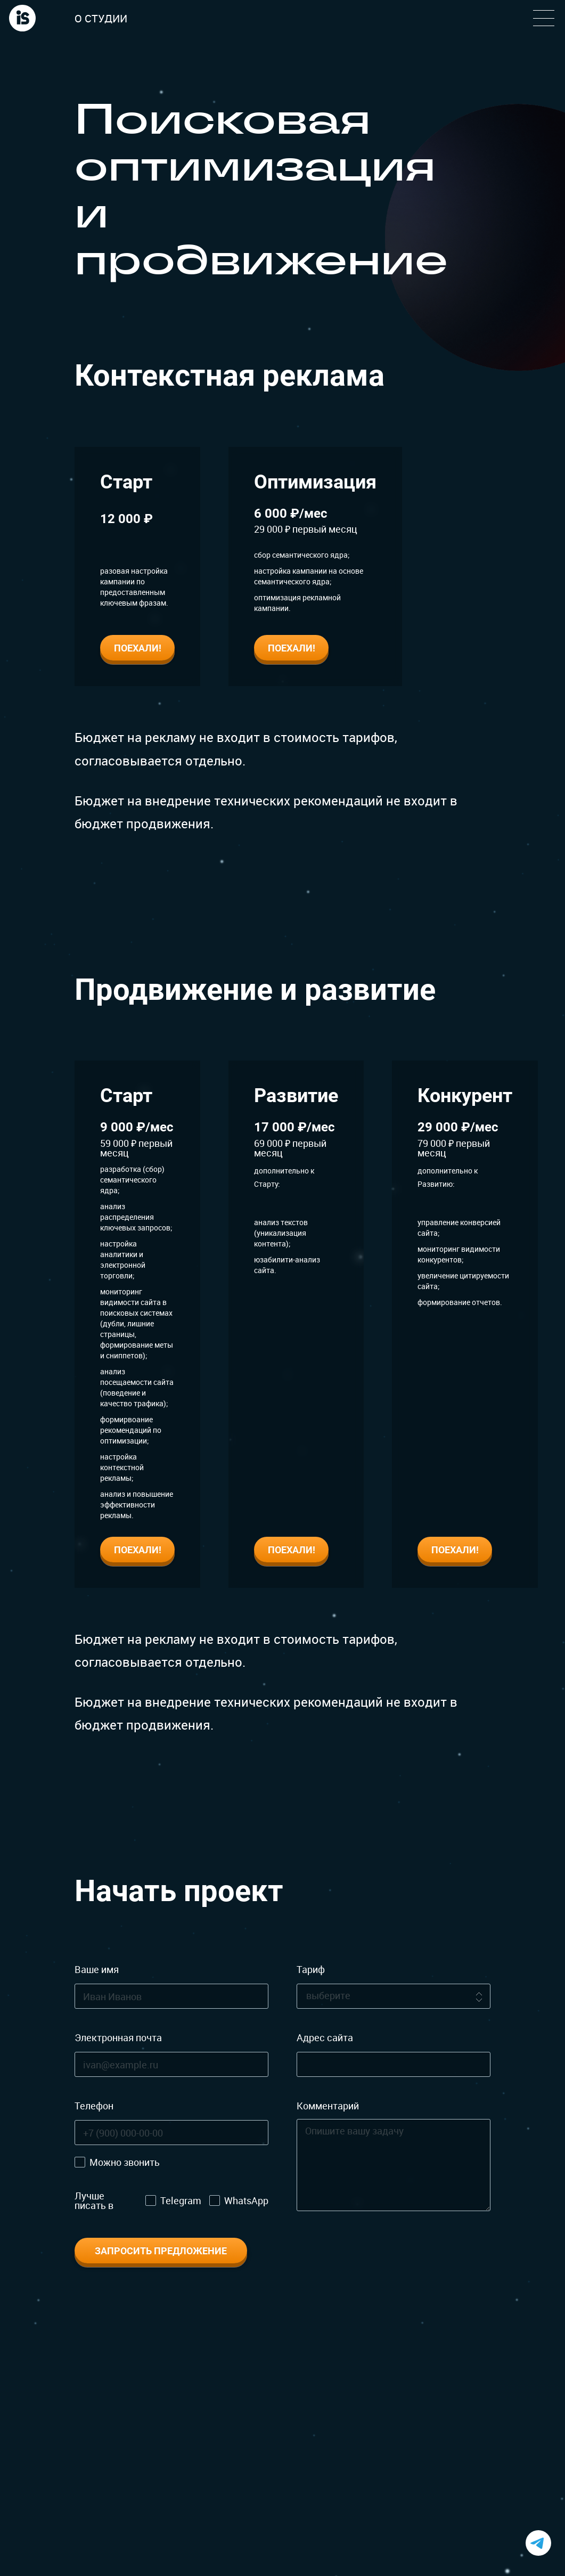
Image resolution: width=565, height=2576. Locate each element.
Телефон (94, 2105)
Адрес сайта (325, 2037)
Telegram (180, 2200)
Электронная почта (118, 2037)
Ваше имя (97, 1969)
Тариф (311, 1969)
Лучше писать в (94, 2200)
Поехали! (137, 647)
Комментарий (328, 2105)
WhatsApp (246, 2200)
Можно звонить (124, 2162)
